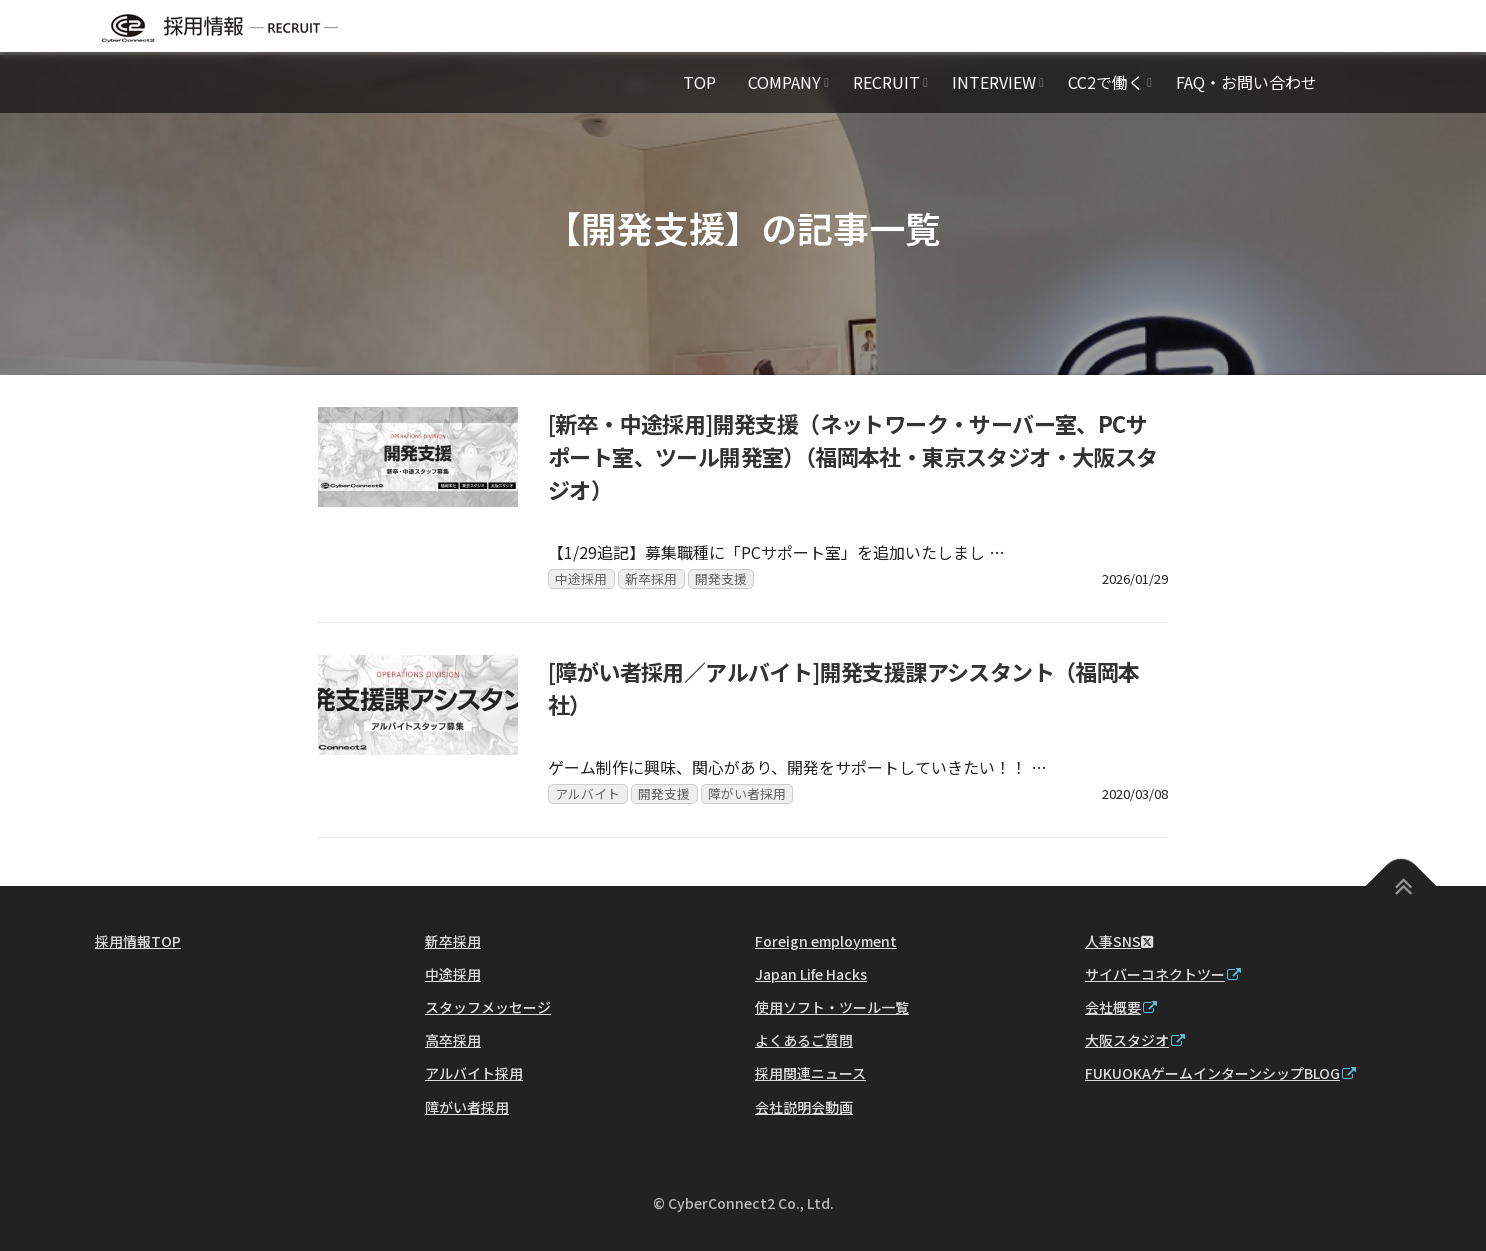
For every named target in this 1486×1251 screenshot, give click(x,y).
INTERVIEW (994, 82)
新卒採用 (651, 578)
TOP (699, 82)
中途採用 (581, 578)
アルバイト (587, 793)
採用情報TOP (138, 941)
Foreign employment (826, 941)
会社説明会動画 (804, 1107)
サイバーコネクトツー (1163, 974)
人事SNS (1119, 941)
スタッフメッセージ (488, 1007)
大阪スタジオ (1135, 1040)
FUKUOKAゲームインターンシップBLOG (1220, 1073)
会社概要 (1121, 1007)
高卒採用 (453, 1040)
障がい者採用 (747, 793)
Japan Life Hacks (811, 974)
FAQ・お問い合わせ (1246, 82)
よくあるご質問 (804, 1040)
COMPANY (784, 82)
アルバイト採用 (474, 1073)
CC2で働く (1106, 82)
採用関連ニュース (810, 1073)
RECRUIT (886, 82)
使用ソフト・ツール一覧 (832, 1007)
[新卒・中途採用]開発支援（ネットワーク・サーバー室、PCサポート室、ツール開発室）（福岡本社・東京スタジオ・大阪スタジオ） (853, 456)
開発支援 (721, 578)
